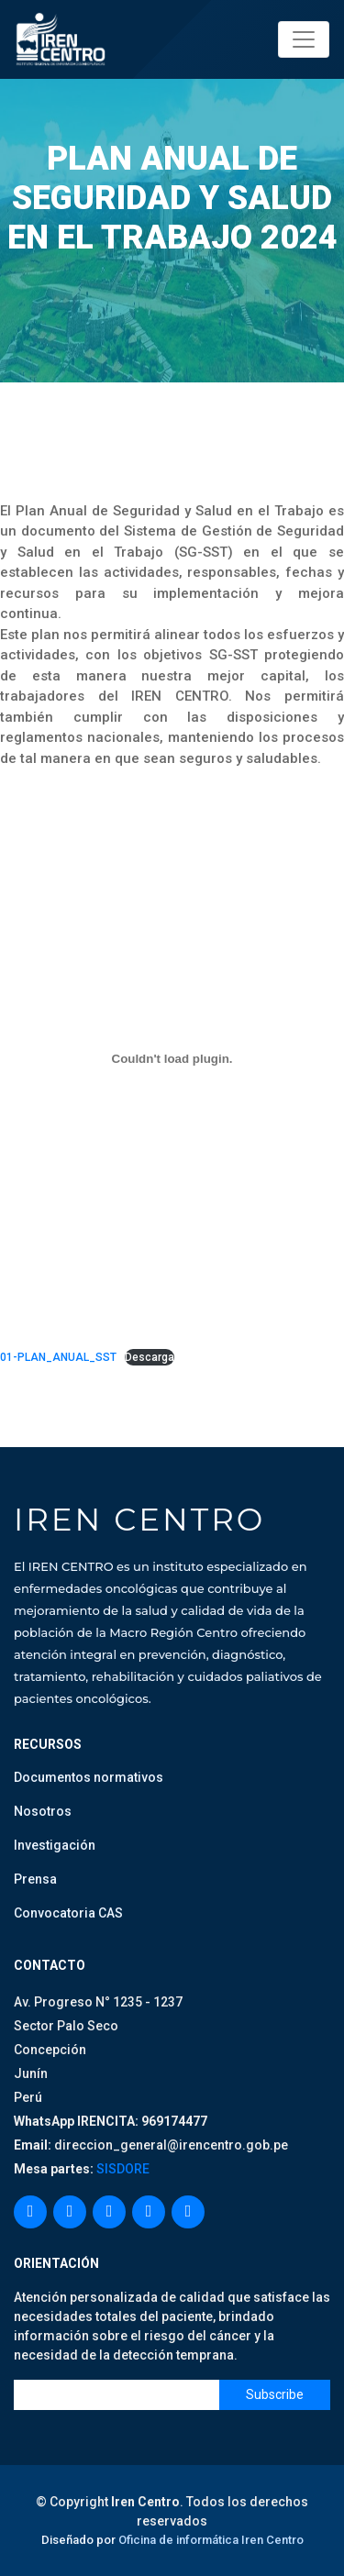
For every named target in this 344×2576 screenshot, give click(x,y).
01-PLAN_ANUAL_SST (58, 1357)
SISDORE (122, 2168)
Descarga (149, 1357)
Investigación (54, 1845)
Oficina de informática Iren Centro (211, 2540)
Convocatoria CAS (68, 1913)
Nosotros (43, 1811)
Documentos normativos (88, 1777)
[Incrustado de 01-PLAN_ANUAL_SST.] (172, 1058)
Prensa (35, 1879)
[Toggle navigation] (303, 39)
